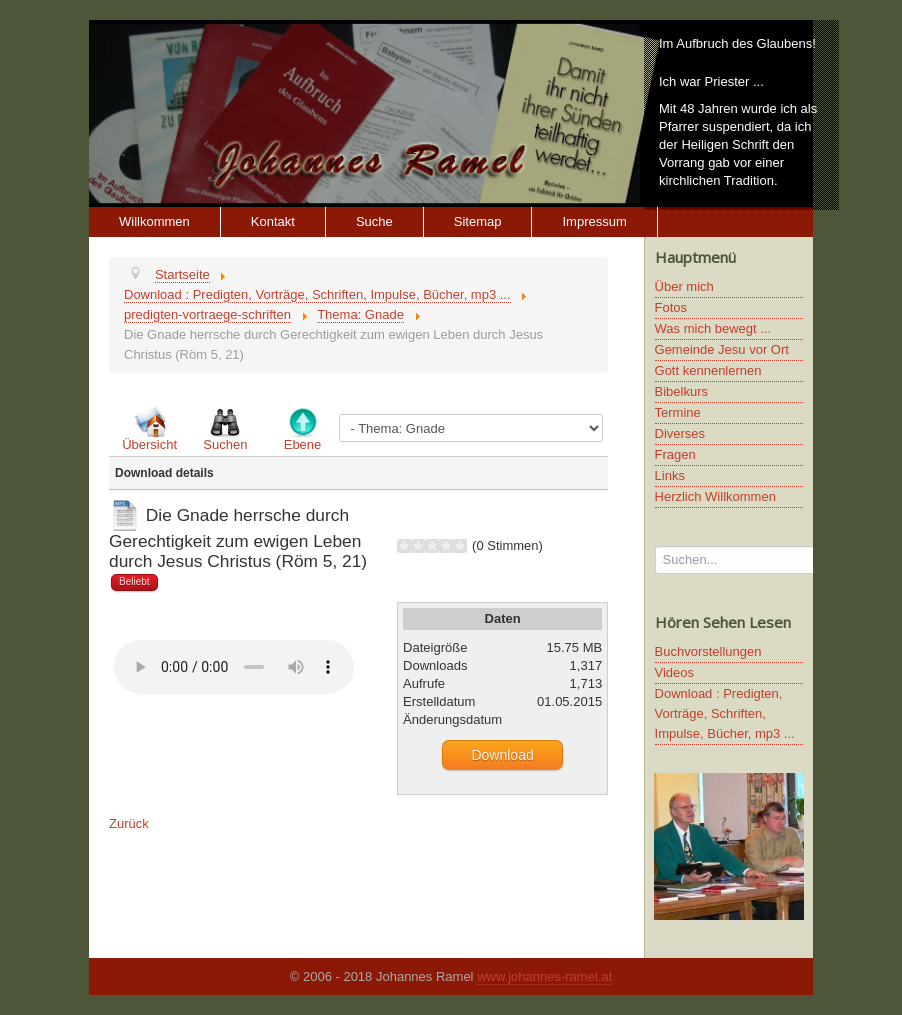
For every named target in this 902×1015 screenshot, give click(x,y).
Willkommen (154, 221)
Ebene (303, 444)
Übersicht (149, 444)
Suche (374, 221)
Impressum (594, 221)
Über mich (684, 286)
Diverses (680, 433)
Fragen (675, 454)
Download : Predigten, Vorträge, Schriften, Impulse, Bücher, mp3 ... (725, 713)
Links (670, 475)
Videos (675, 672)
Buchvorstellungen (708, 651)
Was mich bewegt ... (713, 328)
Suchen (225, 444)
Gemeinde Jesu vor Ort (722, 349)
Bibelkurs (681, 391)
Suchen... (655, 546)
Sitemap (478, 221)
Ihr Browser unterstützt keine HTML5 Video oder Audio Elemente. (234, 667)
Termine (678, 412)
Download (502, 755)
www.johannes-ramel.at (544, 976)
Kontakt (273, 221)
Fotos (671, 307)
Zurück (129, 823)
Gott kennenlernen (708, 370)
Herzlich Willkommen (715, 496)
